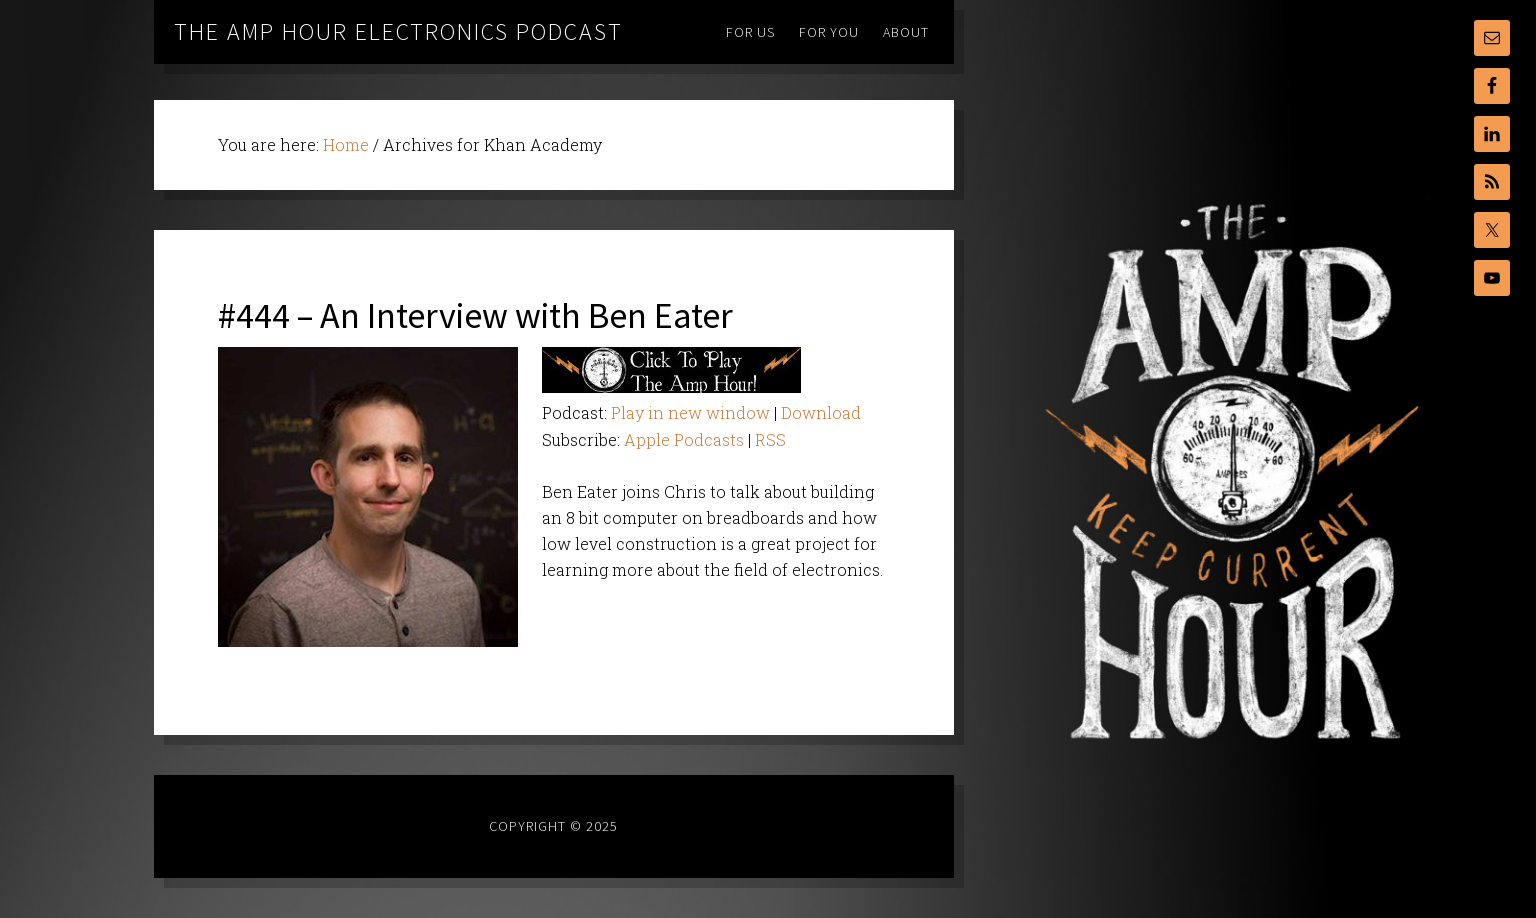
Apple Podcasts (684, 439)
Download (821, 412)
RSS (770, 439)
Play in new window (690, 412)
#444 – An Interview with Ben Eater (475, 315)
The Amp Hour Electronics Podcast (398, 31)
